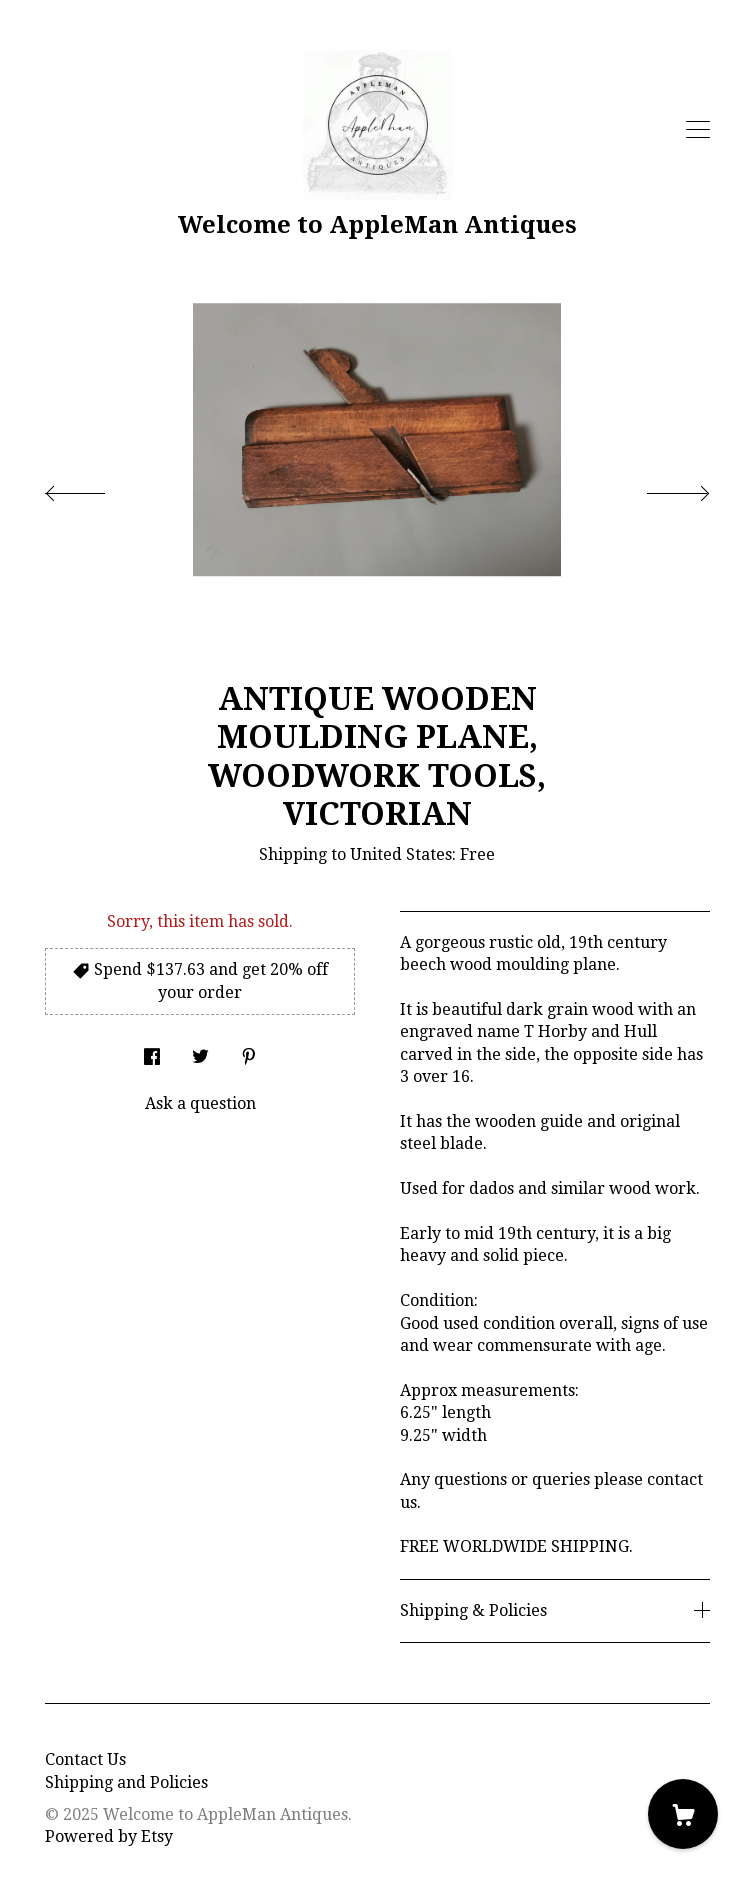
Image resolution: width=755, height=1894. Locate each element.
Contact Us (85, 1759)
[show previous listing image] (95, 488)
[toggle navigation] (698, 130)
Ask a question (200, 1103)
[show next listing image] (660, 488)
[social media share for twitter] (200, 1051)
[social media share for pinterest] (249, 1051)
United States (401, 854)
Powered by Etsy (109, 1836)
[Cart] (683, 1814)
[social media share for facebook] (152, 1051)
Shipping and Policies (126, 1782)
